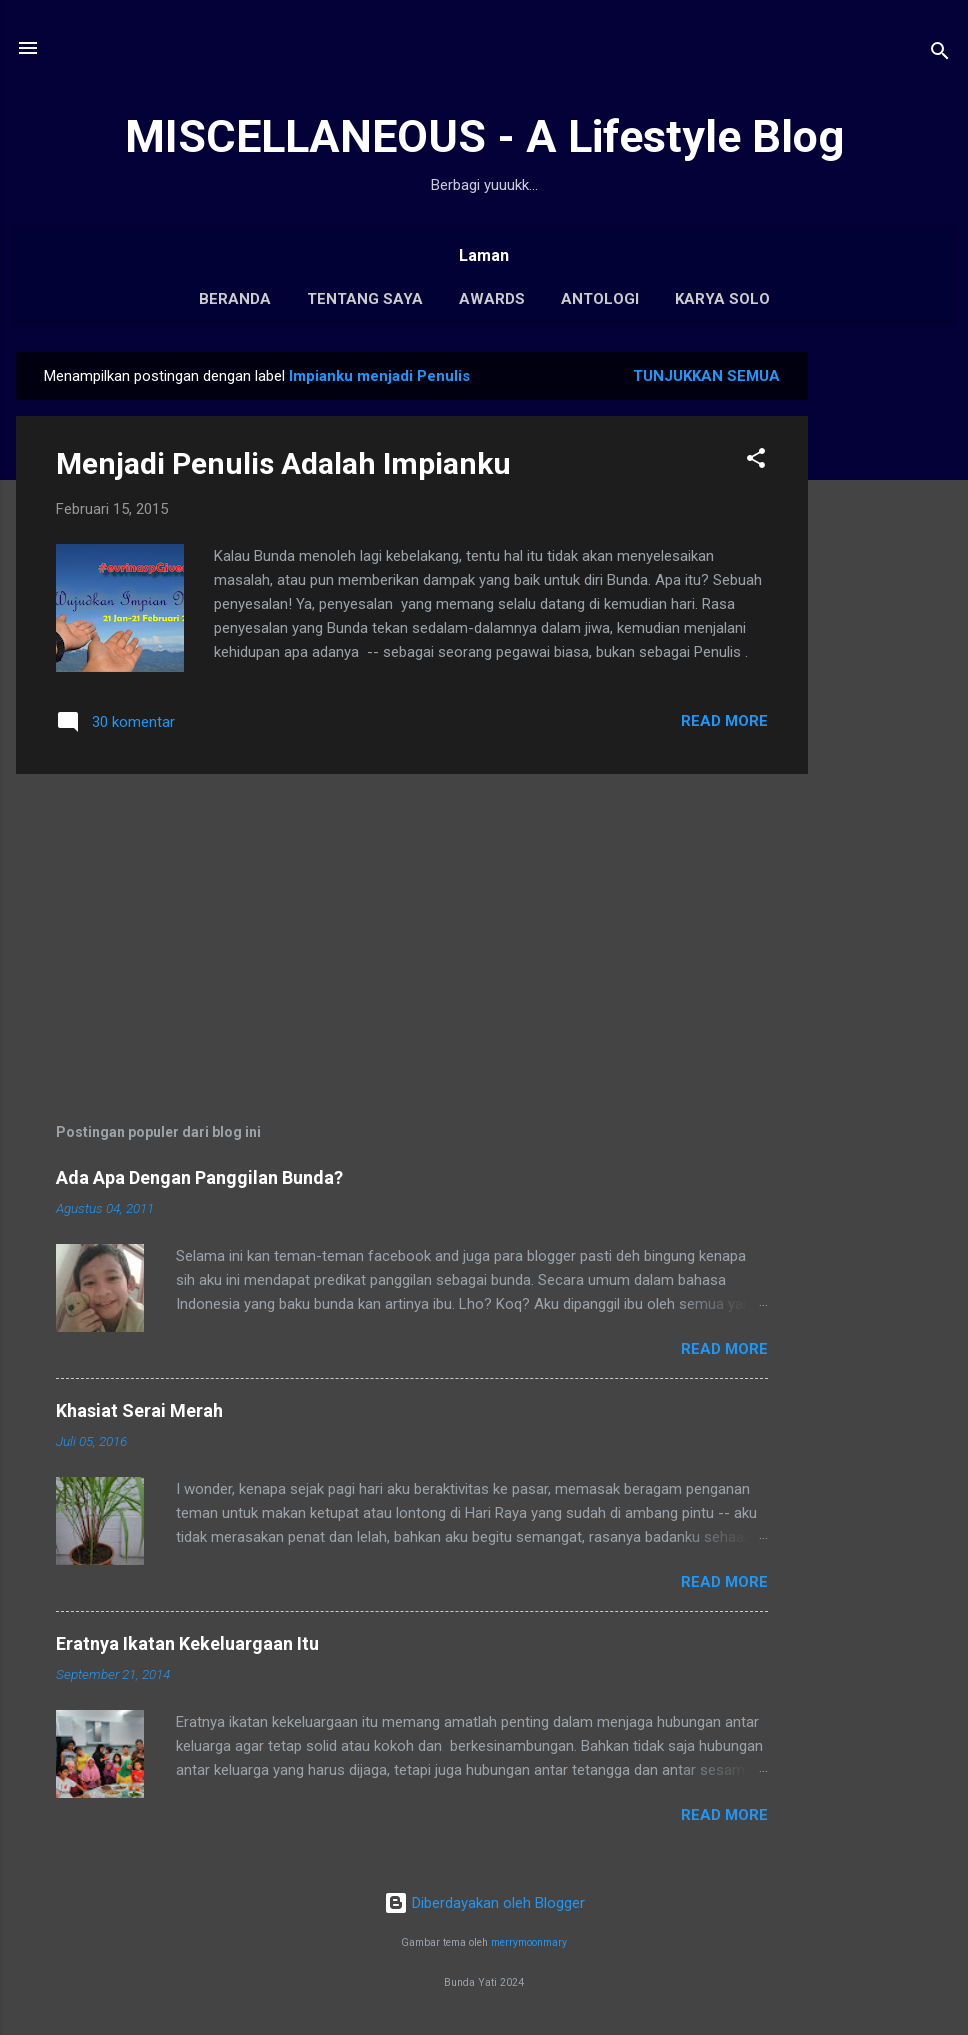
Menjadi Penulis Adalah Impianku (283, 463)
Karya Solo (722, 299)
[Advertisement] (888, 652)
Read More (724, 721)
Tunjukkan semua (706, 376)
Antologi (600, 299)
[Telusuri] (940, 54)
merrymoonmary (529, 1942)
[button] (756, 461)
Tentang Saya (365, 299)
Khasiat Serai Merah (139, 1410)
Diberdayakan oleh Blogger (484, 1903)
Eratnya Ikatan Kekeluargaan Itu (187, 1643)
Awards (492, 299)
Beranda (235, 299)
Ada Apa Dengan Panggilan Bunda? (199, 1177)
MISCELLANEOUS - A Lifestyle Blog (484, 136)
